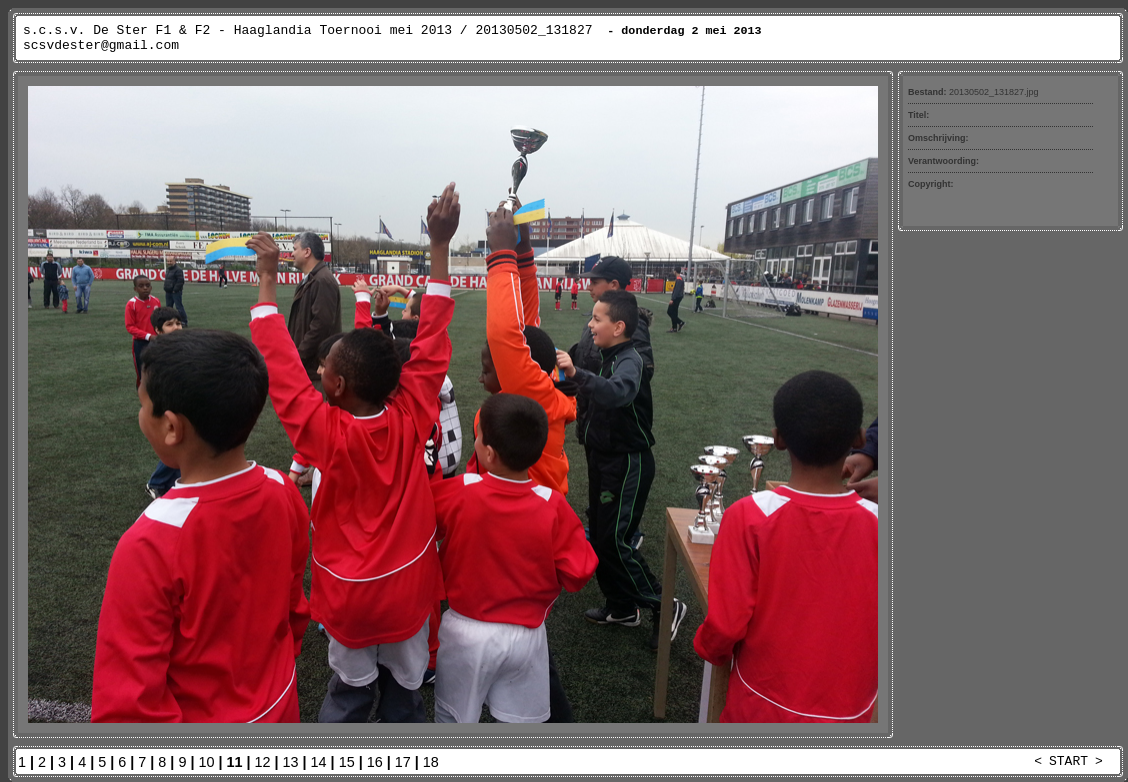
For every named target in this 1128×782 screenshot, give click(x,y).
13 (291, 762)
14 (319, 762)
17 (403, 762)
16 (375, 762)
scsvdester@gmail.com (101, 45)
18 (431, 762)
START (1068, 761)
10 (206, 762)
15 (347, 762)
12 (263, 762)
